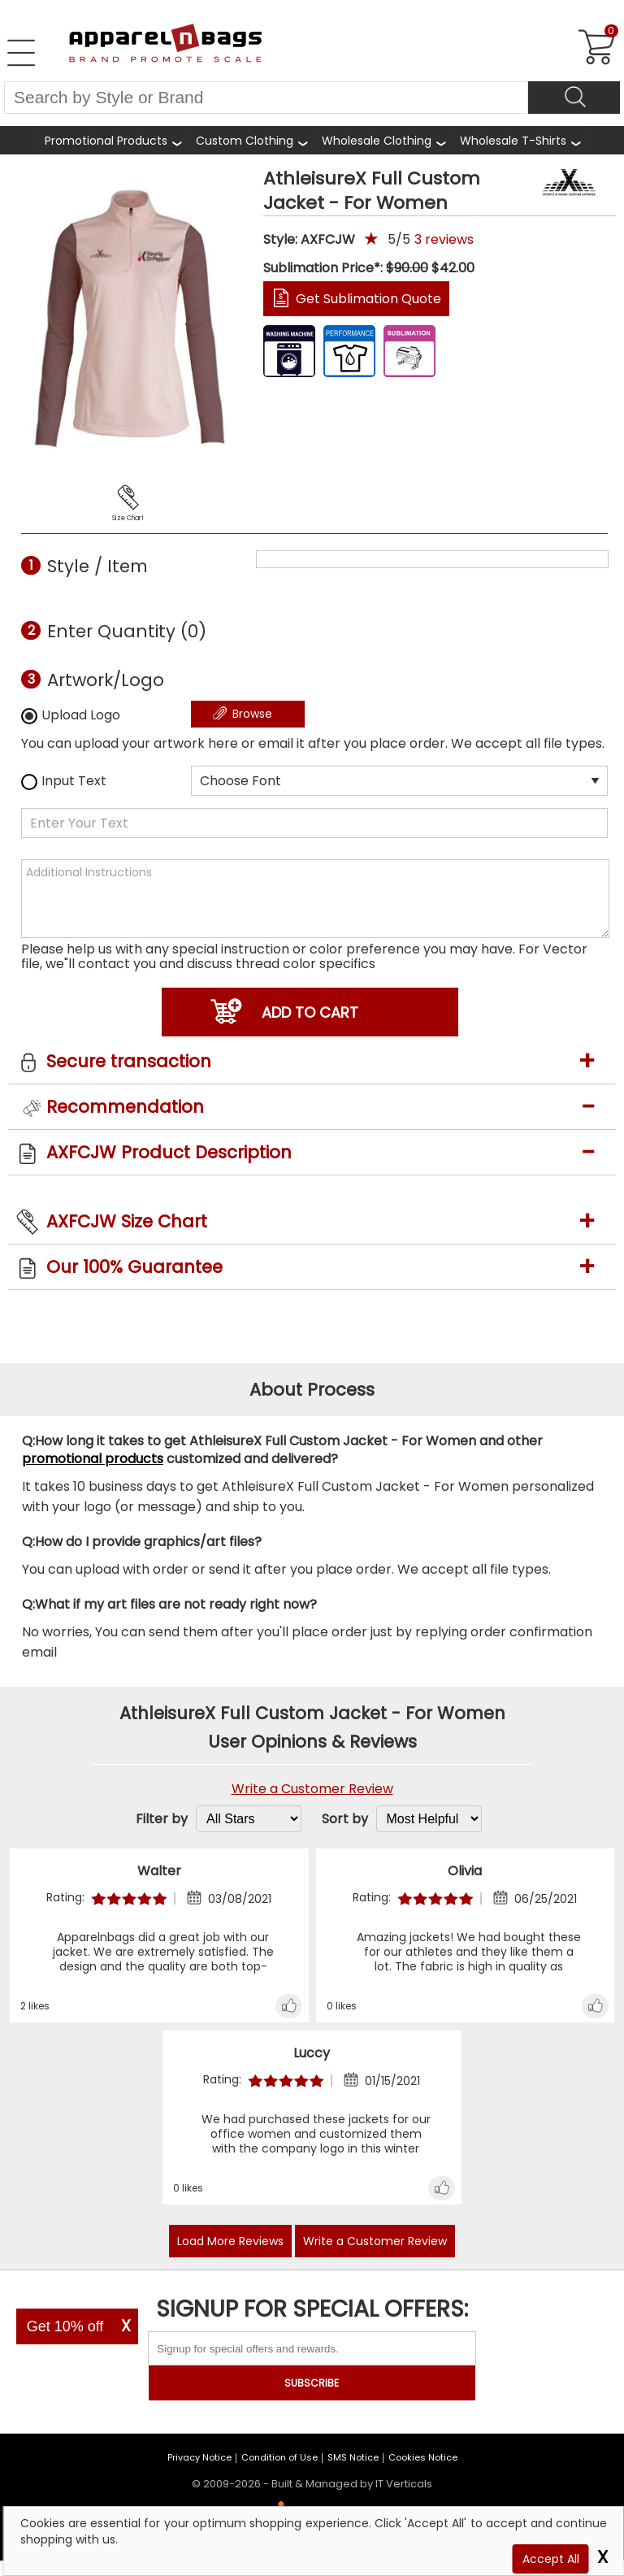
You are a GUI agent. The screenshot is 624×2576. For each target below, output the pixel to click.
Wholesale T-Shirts (513, 140)
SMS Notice (353, 2457)
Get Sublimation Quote (368, 298)
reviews (444, 239)
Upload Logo (70, 715)
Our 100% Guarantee (134, 1267)
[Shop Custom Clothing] (251, 140)
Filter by (162, 1818)
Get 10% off (65, 2326)
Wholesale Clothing (376, 140)
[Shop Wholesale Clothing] (383, 140)
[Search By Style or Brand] (266, 97)
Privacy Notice (199, 2457)
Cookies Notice (422, 2457)
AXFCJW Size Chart (126, 1221)
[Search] (574, 97)
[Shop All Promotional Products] (113, 140)
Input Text (63, 780)
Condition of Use (279, 2457)
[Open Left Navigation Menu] (21, 53)
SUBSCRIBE (311, 2383)
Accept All (550, 2559)
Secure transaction (128, 1061)
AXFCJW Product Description (169, 1152)
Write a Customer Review (312, 1789)
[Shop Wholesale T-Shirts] (520, 140)
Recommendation (125, 1107)
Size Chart (128, 518)
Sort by (345, 1818)
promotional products (92, 1458)
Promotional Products (106, 143)
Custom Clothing (244, 140)
